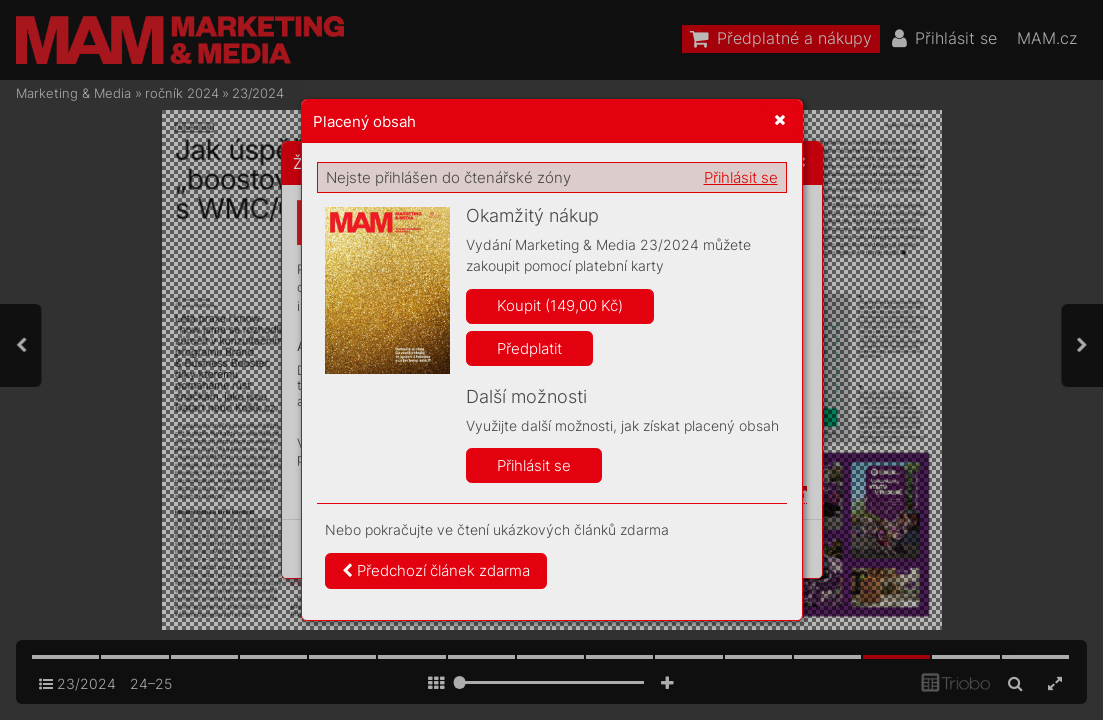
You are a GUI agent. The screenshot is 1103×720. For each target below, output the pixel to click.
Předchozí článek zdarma (436, 570)
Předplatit (529, 348)
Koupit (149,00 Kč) (560, 305)
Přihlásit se (741, 177)
